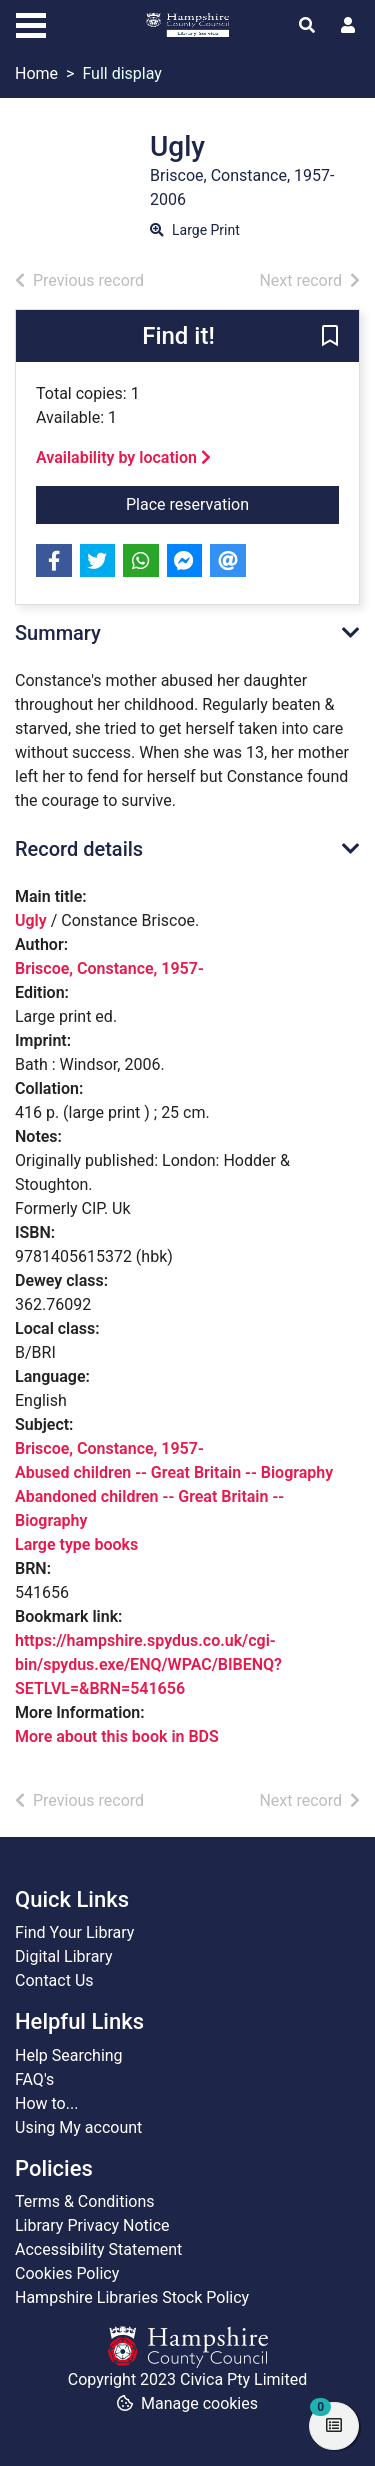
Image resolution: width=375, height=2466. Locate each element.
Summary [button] (58, 633)
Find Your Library (74, 1932)
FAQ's (34, 2079)
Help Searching (69, 2055)
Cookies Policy (67, 2273)
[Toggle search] (307, 26)
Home (36, 73)
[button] (330, 337)
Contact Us (54, 1980)
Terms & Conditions (85, 2201)
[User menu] (348, 26)
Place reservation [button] (214, 503)
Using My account (78, 2127)
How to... (46, 2103)
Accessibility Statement (98, 2249)
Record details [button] (79, 849)
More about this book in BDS (117, 1736)
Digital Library (64, 1956)
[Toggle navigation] (31, 23)
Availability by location (123, 457)
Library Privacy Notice (92, 2225)
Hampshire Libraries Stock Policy (132, 2297)
